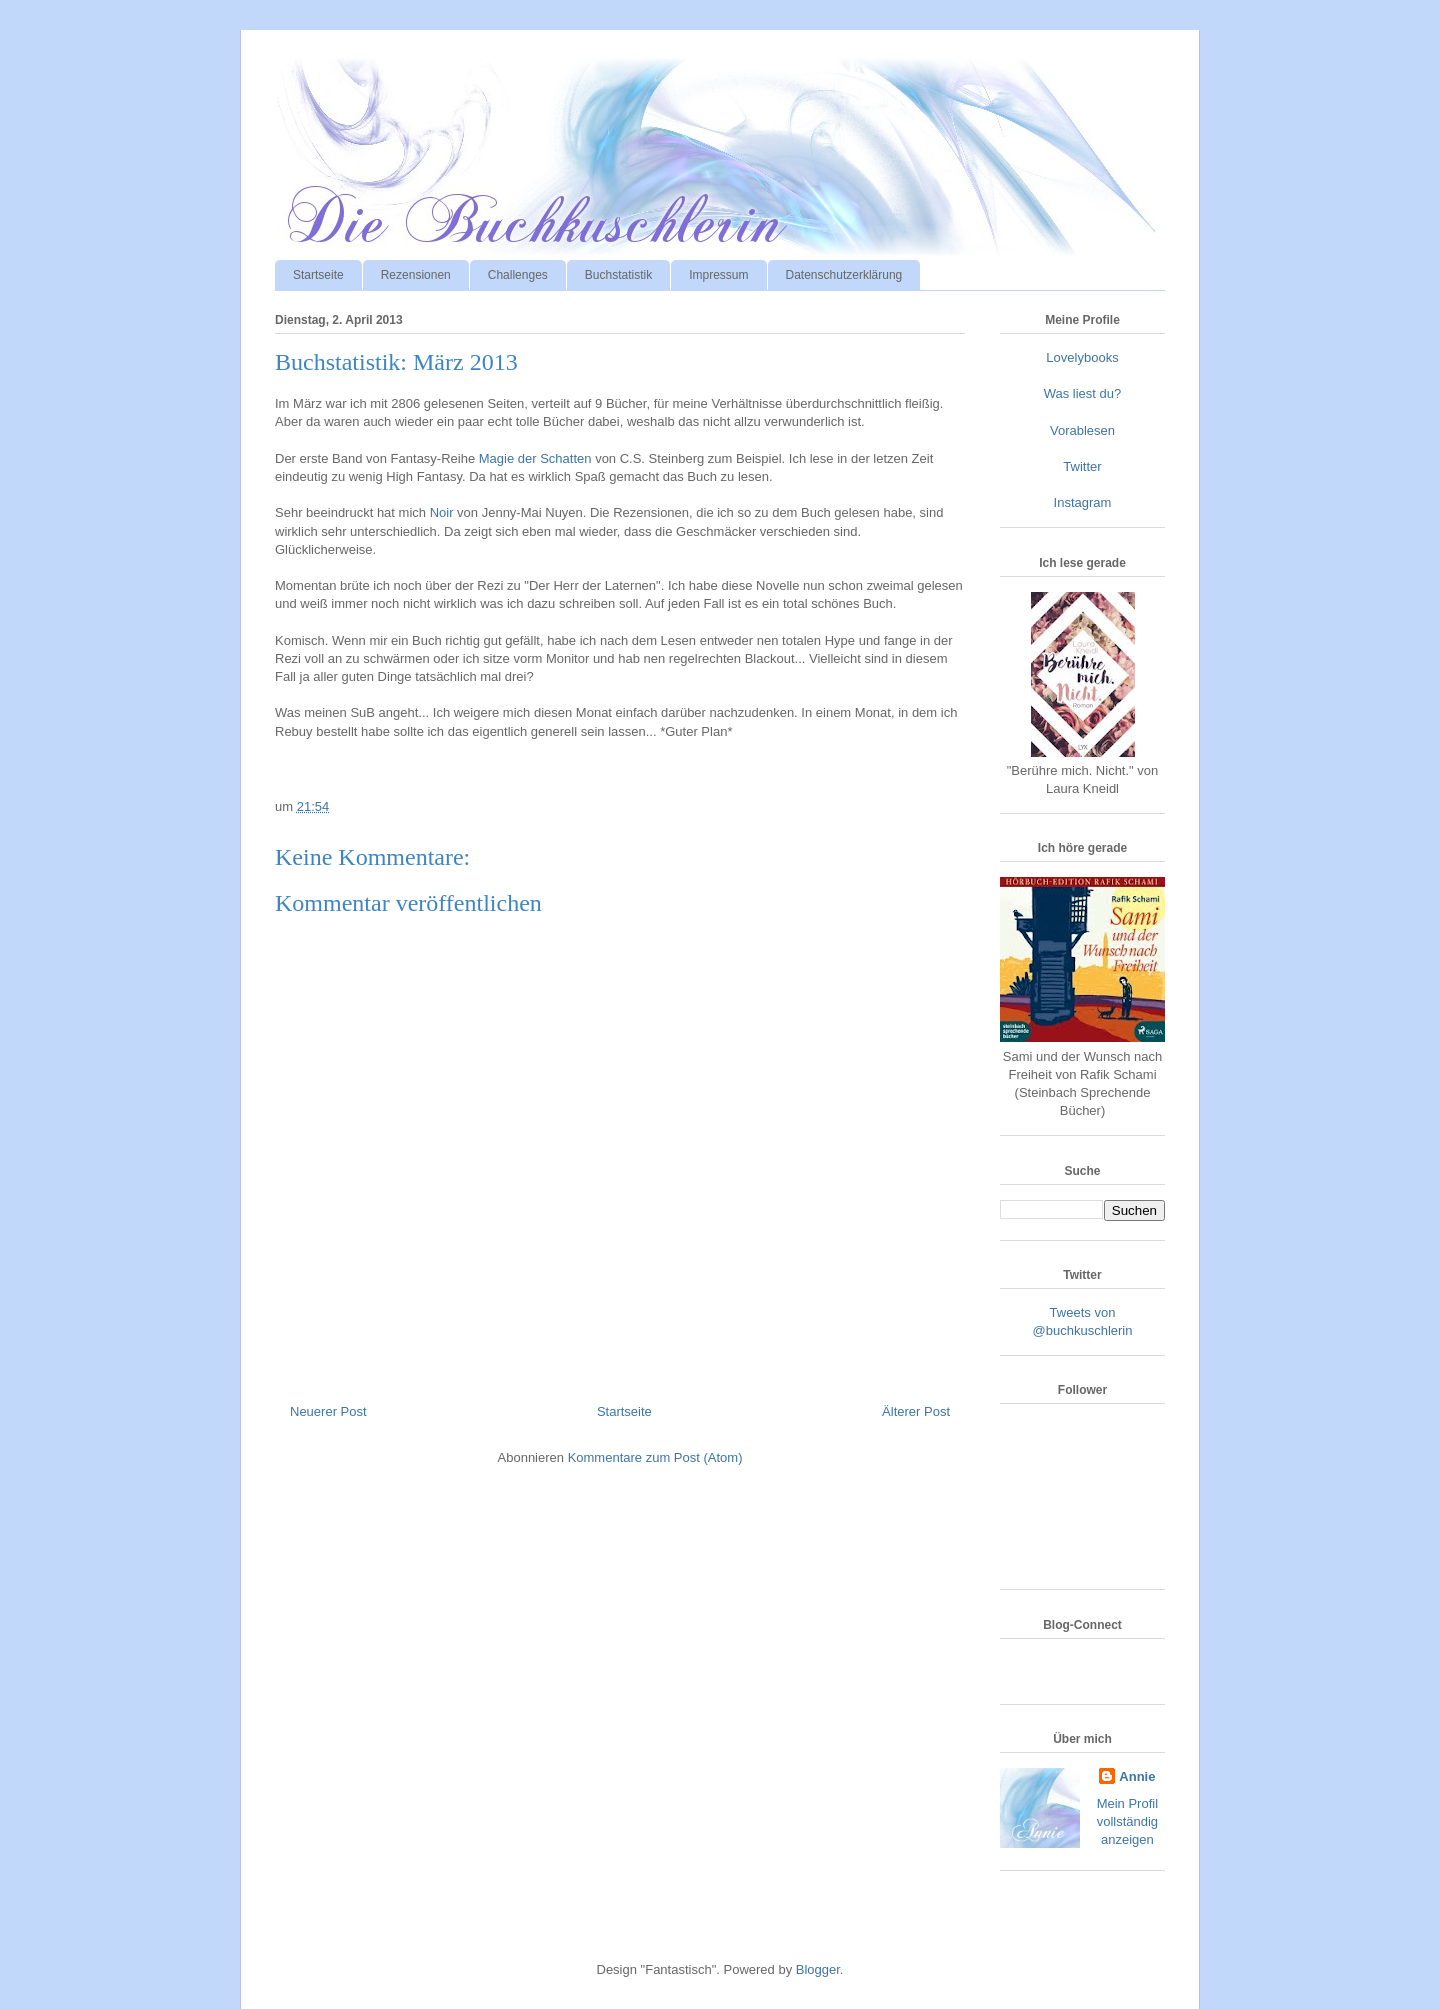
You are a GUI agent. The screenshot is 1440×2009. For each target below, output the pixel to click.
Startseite (318, 275)
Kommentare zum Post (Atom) (655, 1457)
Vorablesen (1082, 430)
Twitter (1082, 466)
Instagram (1083, 502)
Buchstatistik (618, 275)
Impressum (718, 275)
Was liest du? (1083, 393)
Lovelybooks (1082, 357)
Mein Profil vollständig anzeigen (1127, 1821)
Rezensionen (416, 275)
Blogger (818, 1969)
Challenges (518, 275)
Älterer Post (916, 1411)
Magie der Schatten (535, 458)
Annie (1137, 1776)
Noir (442, 512)
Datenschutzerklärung (844, 275)
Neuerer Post (328, 1411)
